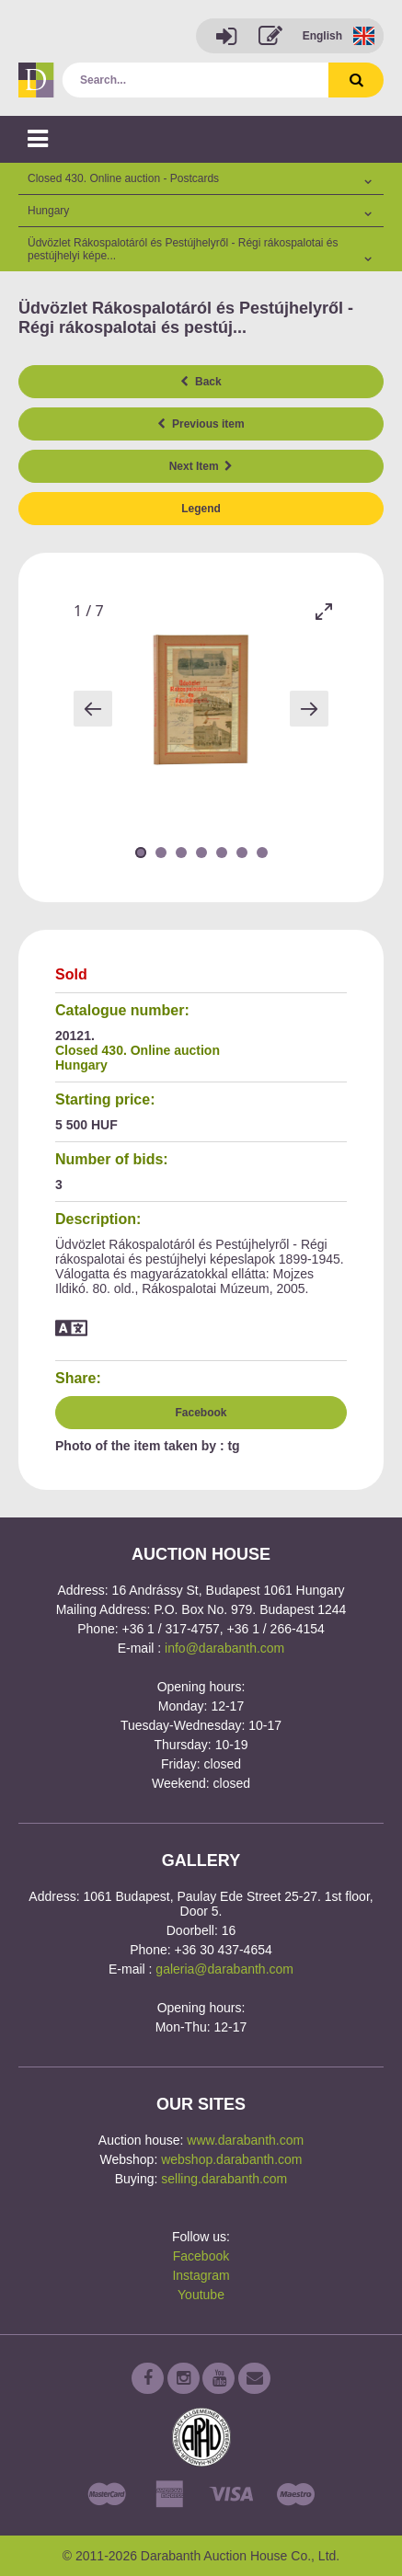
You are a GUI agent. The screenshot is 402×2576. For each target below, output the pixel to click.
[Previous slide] (93, 709)
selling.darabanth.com (224, 2178)
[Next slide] (309, 709)
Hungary (81, 1065)
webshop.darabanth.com (231, 2159)
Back (200, 381)
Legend (201, 508)
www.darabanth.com (245, 2140)
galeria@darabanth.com (224, 1969)
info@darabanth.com (224, 1648)
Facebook (200, 1412)
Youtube (201, 2294)
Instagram (200, 2275)
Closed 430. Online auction (137, 1050)
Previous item (200, 424)
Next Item (201, 466)
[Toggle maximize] (324, 611)
